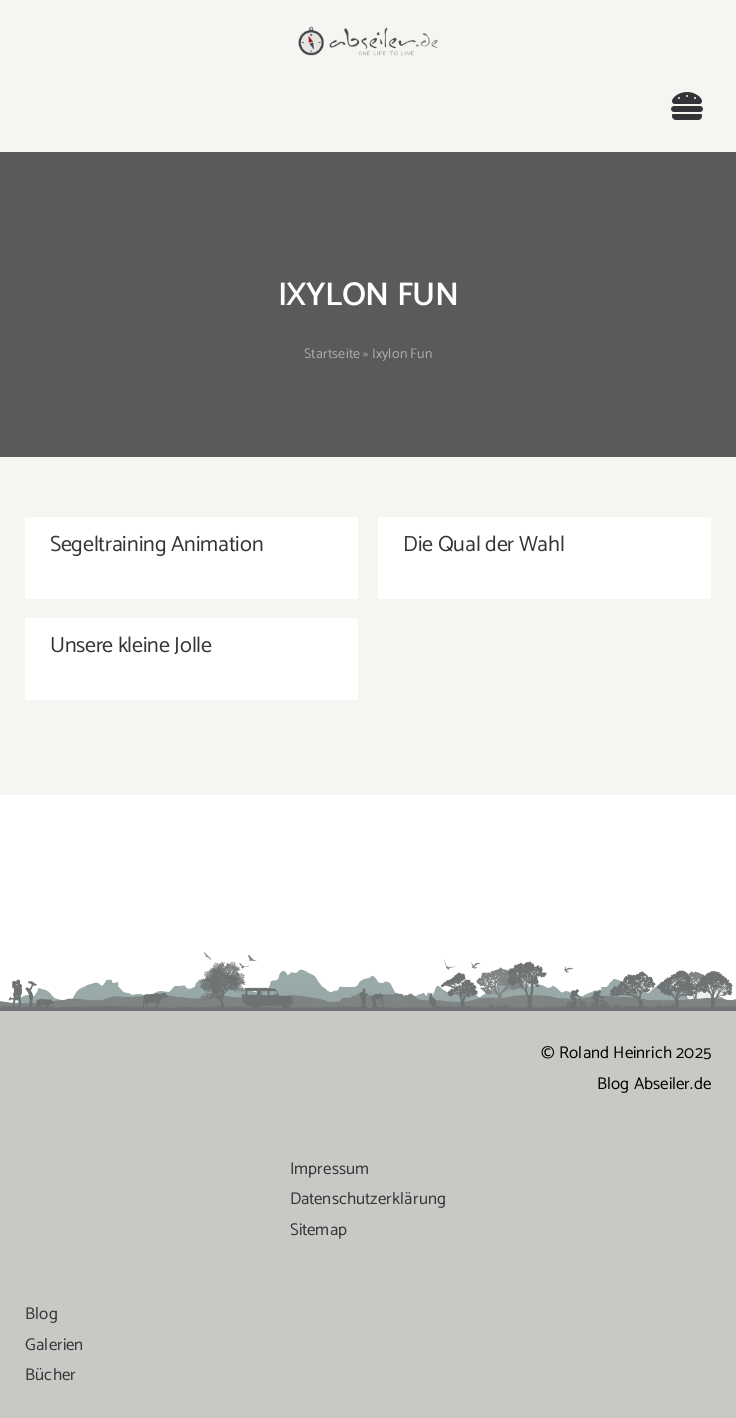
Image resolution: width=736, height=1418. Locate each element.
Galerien (54, 1345)
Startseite (332, 354)
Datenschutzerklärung (368, 1199)
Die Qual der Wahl (483, 545)
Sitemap (318, 1230)
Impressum (330, 1169)
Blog (41, 1314)
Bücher (50, 1375)
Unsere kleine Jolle (131, 646)
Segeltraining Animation (156, 545)
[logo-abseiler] (368, 32)
